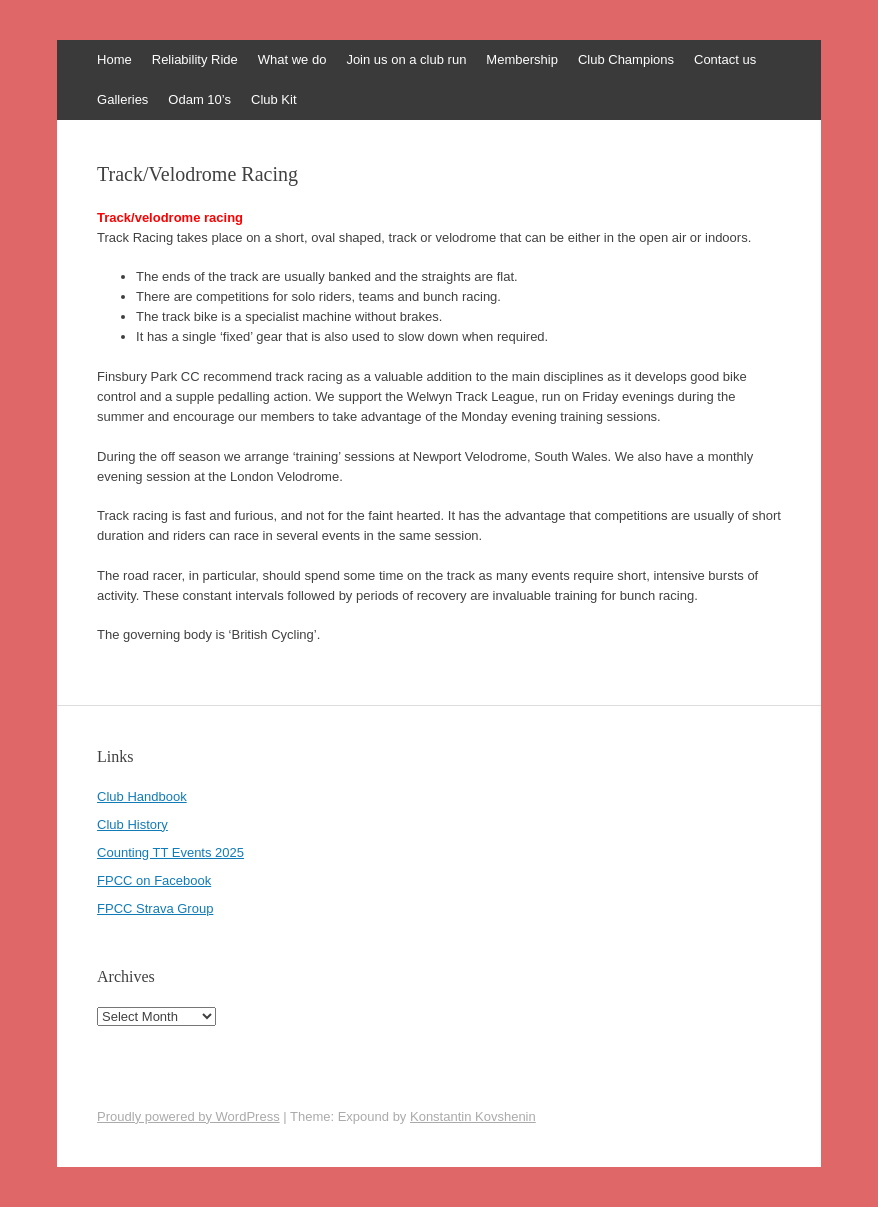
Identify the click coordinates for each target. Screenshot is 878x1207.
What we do (292, 59)
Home (114, 59)
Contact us (725, 59)
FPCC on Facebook (154, 880)
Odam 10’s (199, 99)
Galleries (122, 99)
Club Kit (274, 99)
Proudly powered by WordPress (188, 1116)
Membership (522, 59)
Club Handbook (142, 796)
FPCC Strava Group (155, 908)
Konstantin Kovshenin (473, 1116)
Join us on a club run (406, 59)
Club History (132, 824)
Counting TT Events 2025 (170, 852)
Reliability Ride (195, 59)
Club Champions (626, 59)
